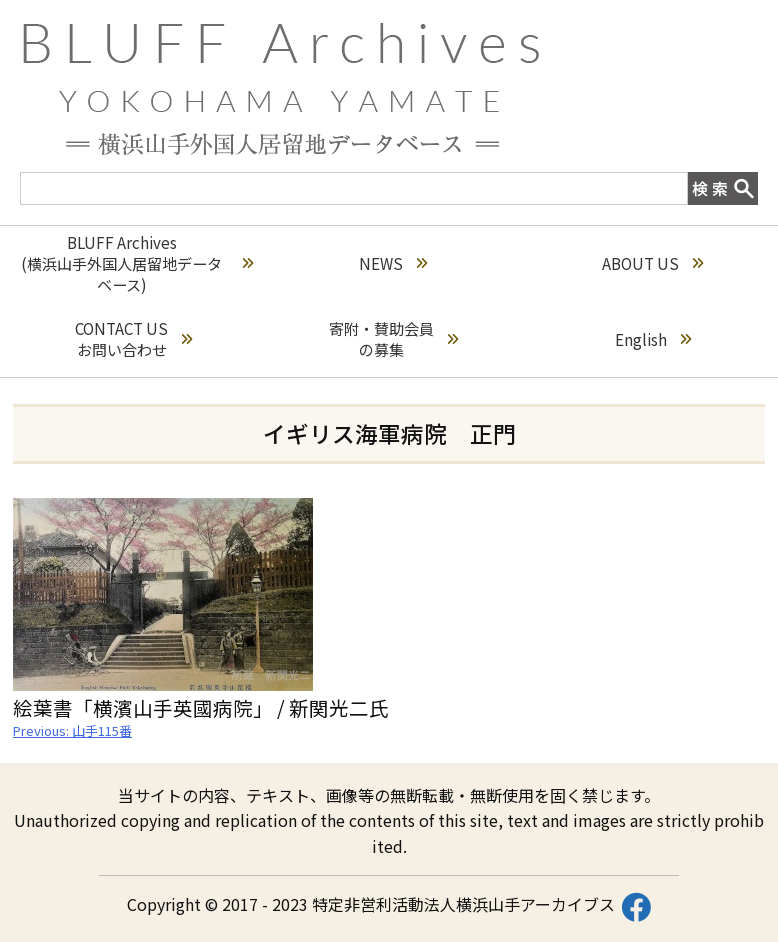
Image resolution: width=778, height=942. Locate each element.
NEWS (393, 263)
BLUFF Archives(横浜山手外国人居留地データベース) (136, 263)
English (653, 339)
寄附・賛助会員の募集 (393, 339)
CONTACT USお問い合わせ (133, 339)
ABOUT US (652, 263)
